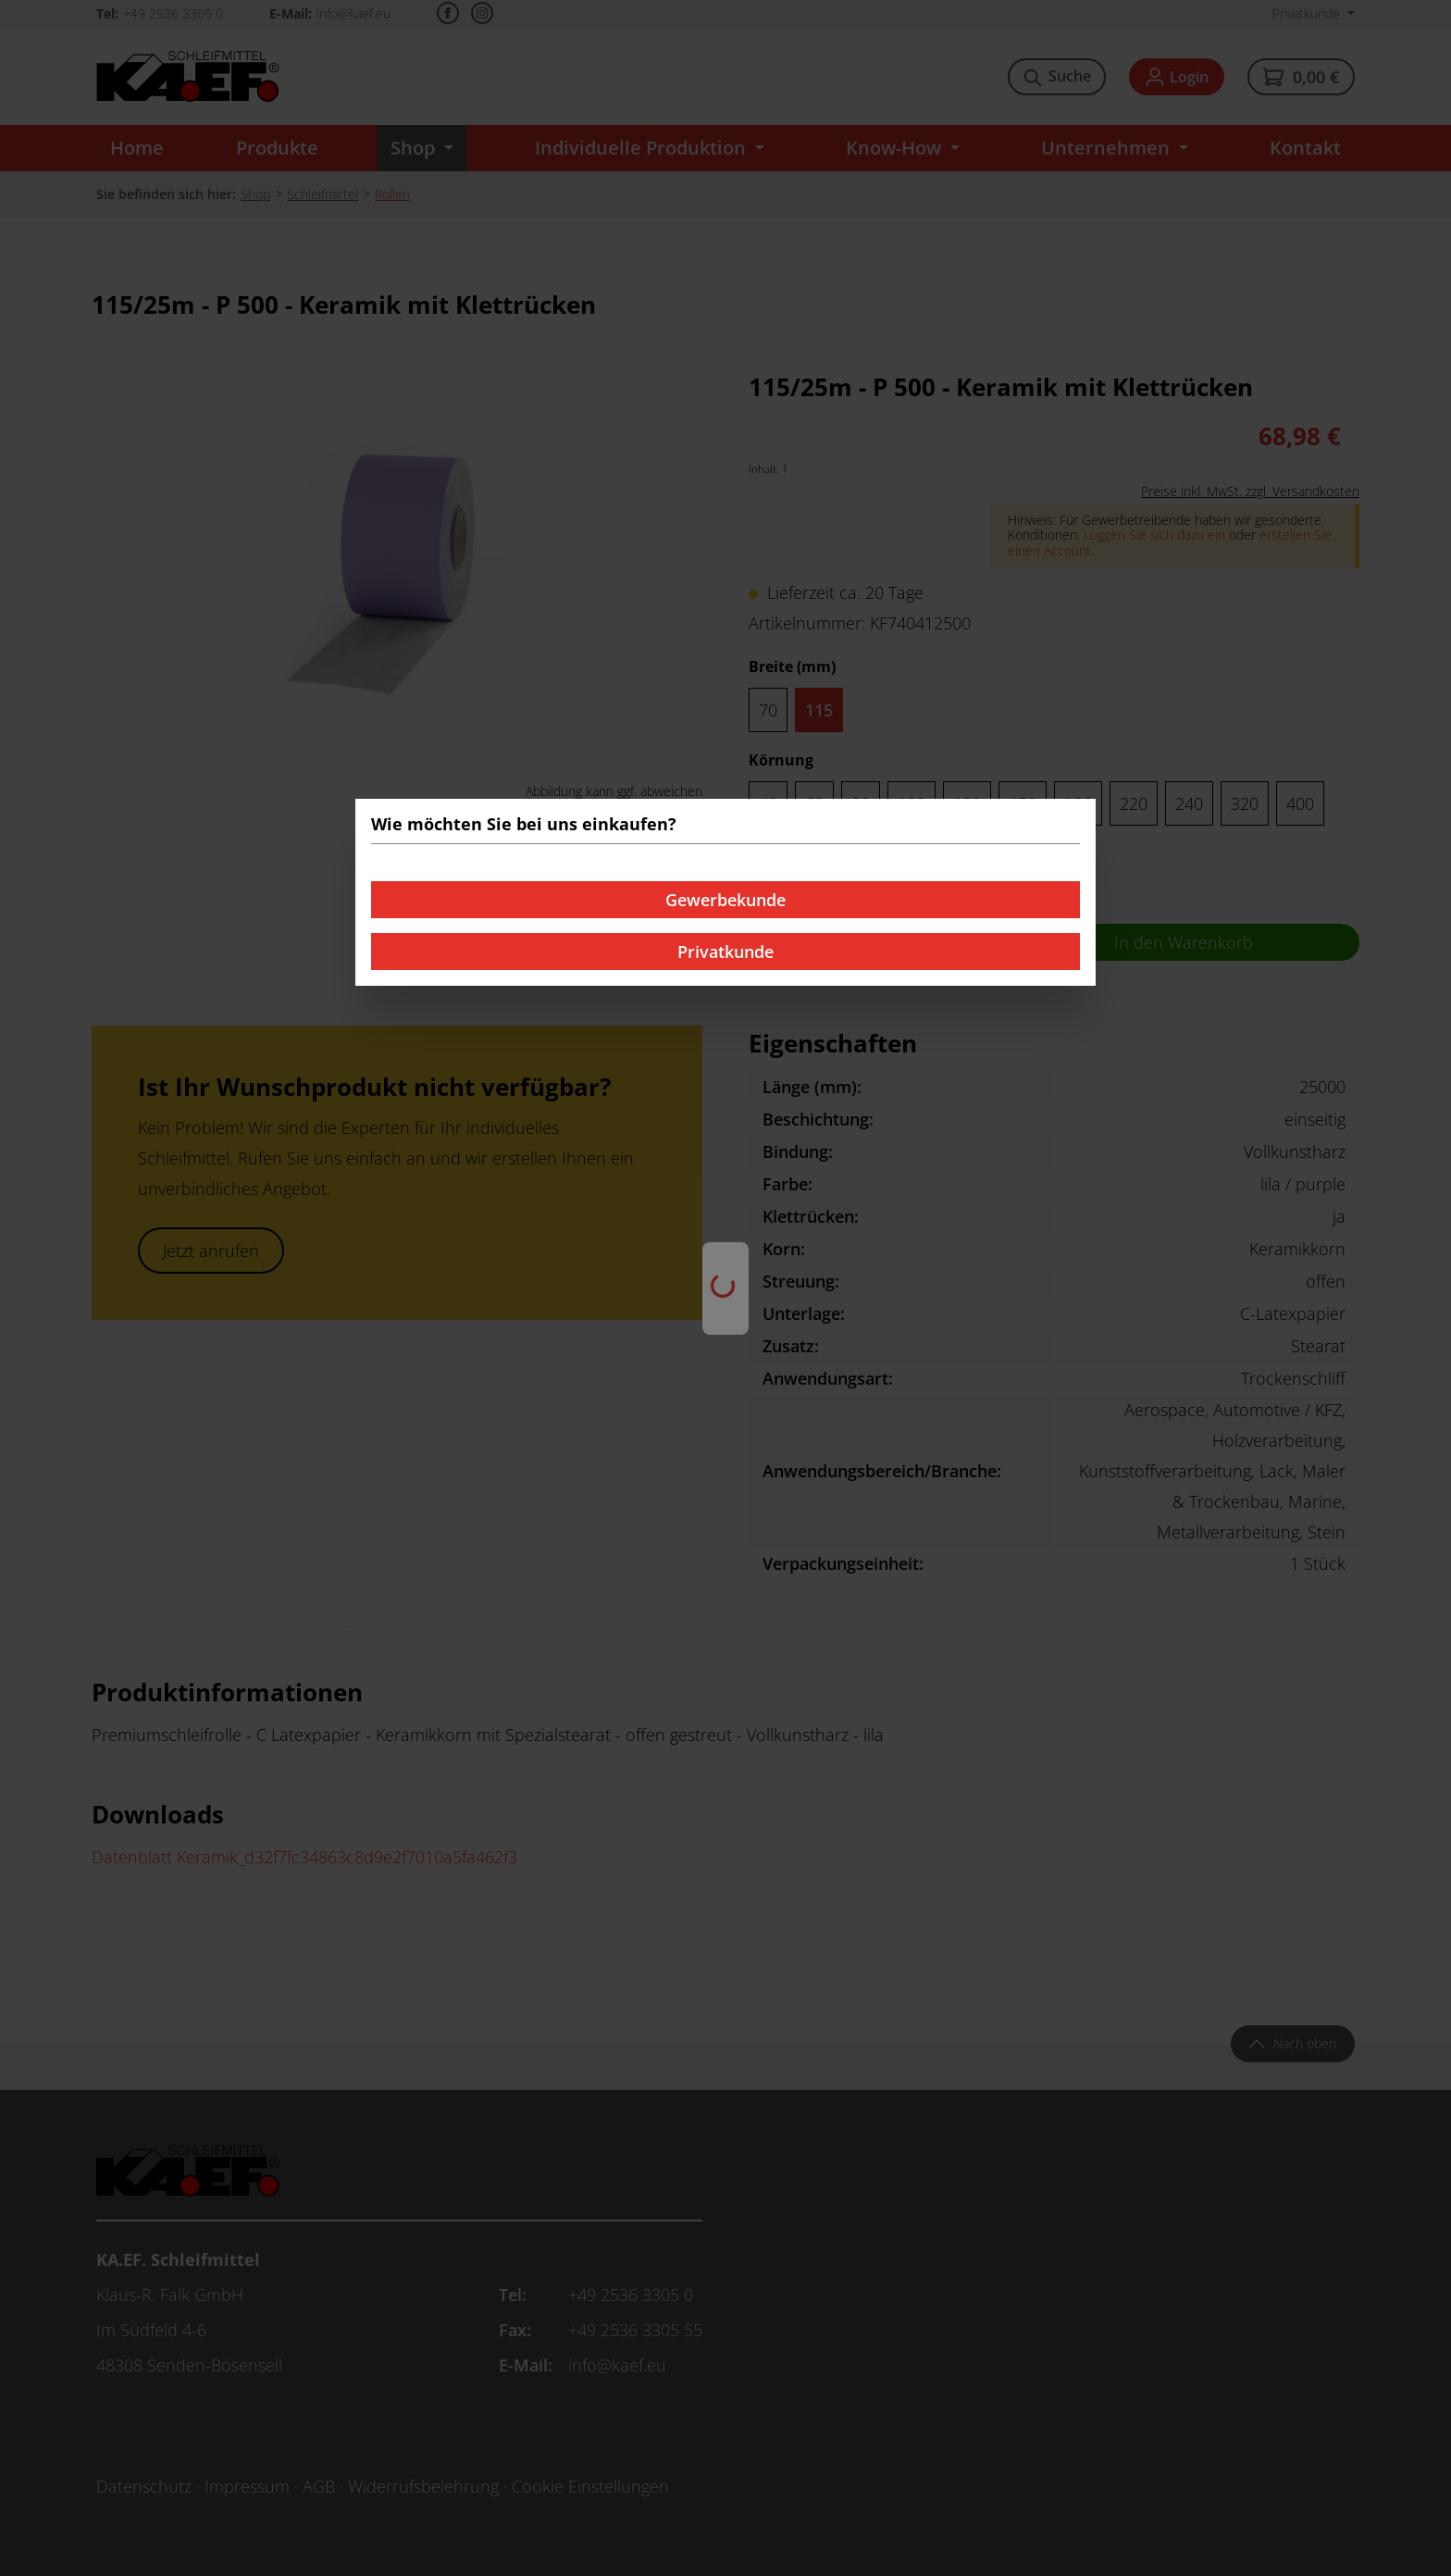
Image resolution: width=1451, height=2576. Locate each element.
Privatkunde (725, 951)
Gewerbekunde (725, 900)
